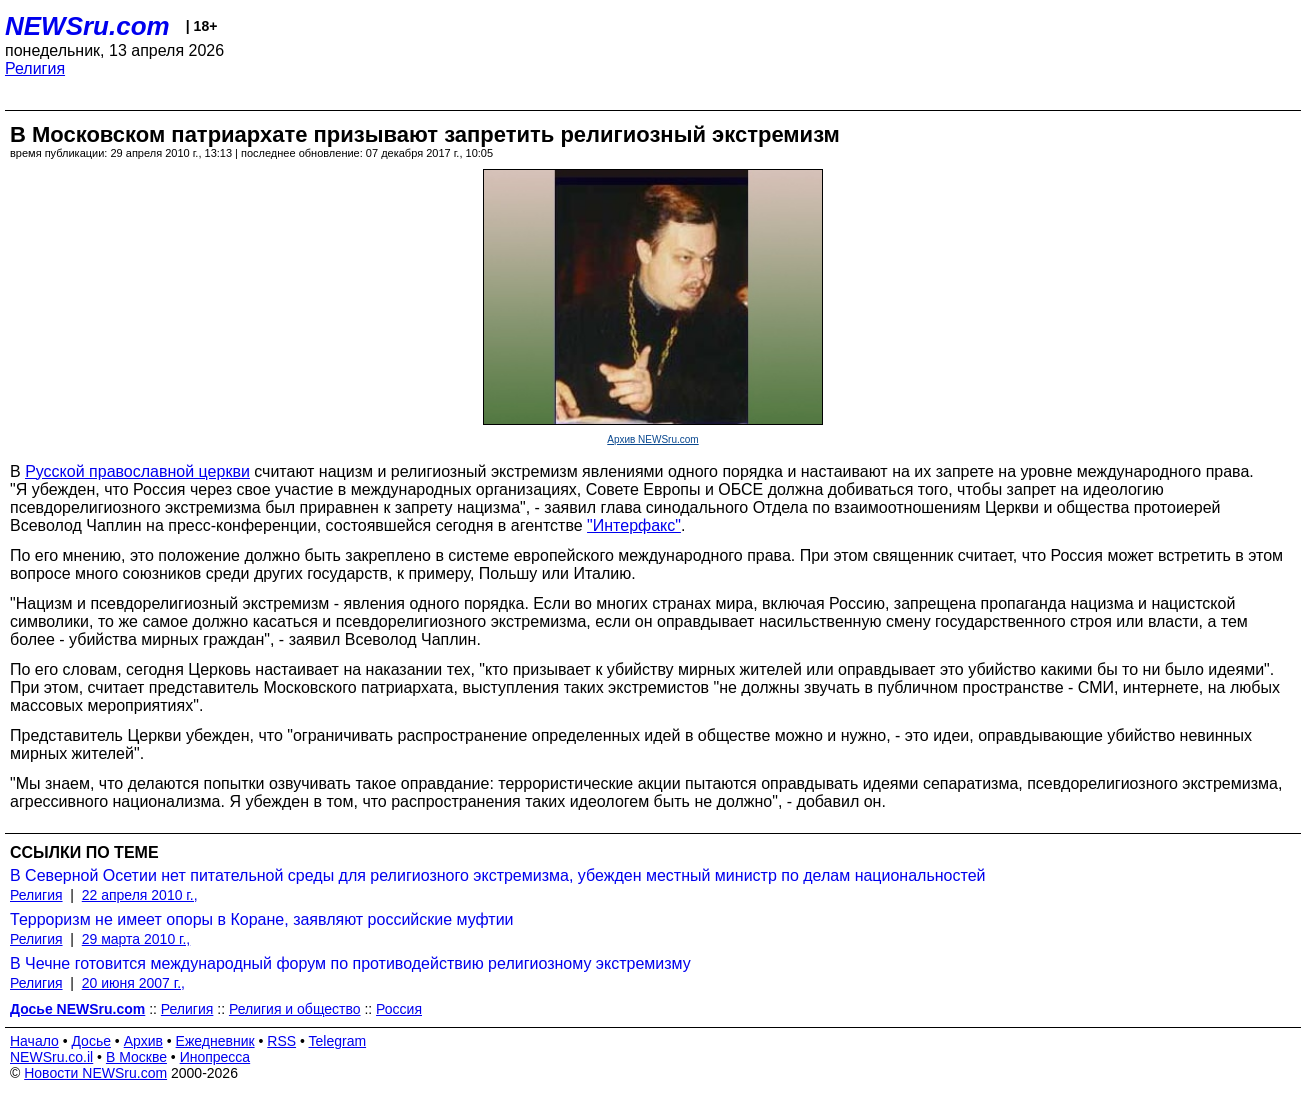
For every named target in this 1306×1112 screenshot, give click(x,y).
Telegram (338, 1041)
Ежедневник (215, 1041)
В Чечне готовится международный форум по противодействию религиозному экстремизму (350, 963)
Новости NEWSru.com (95, 1073)
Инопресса (215, 1057)
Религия (35, 68)
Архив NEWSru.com (652, 439)
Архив (143, 1041)
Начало (34, 1041)
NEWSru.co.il (51, 1057)
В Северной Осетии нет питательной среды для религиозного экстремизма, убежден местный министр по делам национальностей (498, 875)
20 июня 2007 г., (133, 983)
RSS (281, 1041)
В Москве (136, 1057)
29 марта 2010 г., (136, 939)
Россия (399, 1009)
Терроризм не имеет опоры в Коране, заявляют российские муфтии (262, 919)
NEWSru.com (87, 26)
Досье (91, 1041)
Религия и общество (295, 1009)
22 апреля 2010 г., (140, 895)
